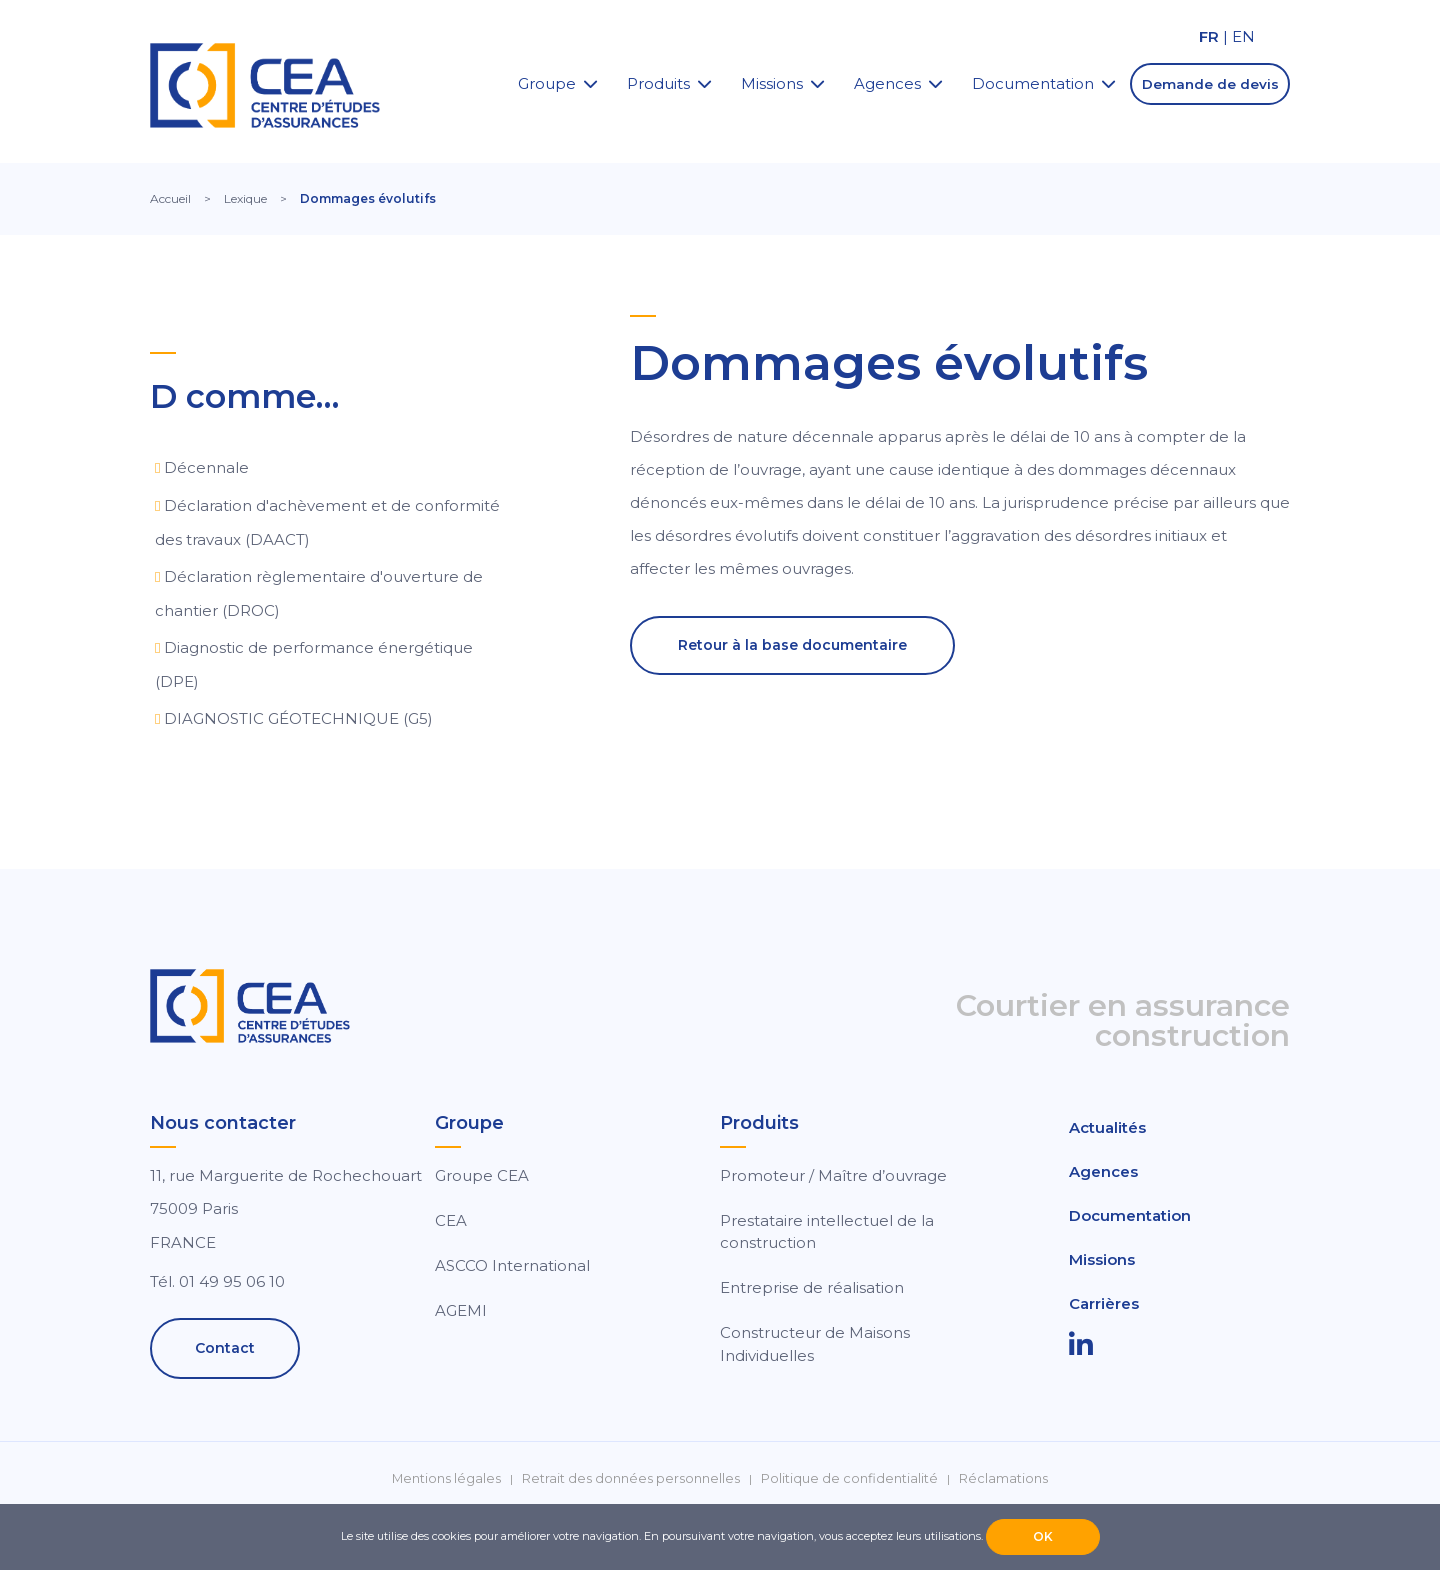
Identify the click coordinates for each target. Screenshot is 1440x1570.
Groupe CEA (482, 1175)
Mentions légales (446, 1478)
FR (1209, 36)
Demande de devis (1210, 84)
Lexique (245, 198)
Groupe (547, 83)
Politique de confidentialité (849, 1478)
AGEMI (461, 1310)
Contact (225, 1348)
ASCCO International (512, 1265)
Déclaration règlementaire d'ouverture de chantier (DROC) (319, 593)
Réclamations (1003, 1478)
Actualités (1107, 1127)
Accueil (170, 198)
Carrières (1104, 1303)
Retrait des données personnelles (631, 1478)
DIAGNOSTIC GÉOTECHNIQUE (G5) (298, 718)
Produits (658, 83)
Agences (887, 83)
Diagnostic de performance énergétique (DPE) (314, 664)
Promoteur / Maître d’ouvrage (833, 1175)
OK (1043, 1536)
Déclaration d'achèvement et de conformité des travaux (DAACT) (327, 522)
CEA (451, 1220)
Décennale (206, 467)
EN (1243, 36)
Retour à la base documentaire (792, 645)
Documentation (1033, 83)
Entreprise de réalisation (812, 1287)
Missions (772, 83)
